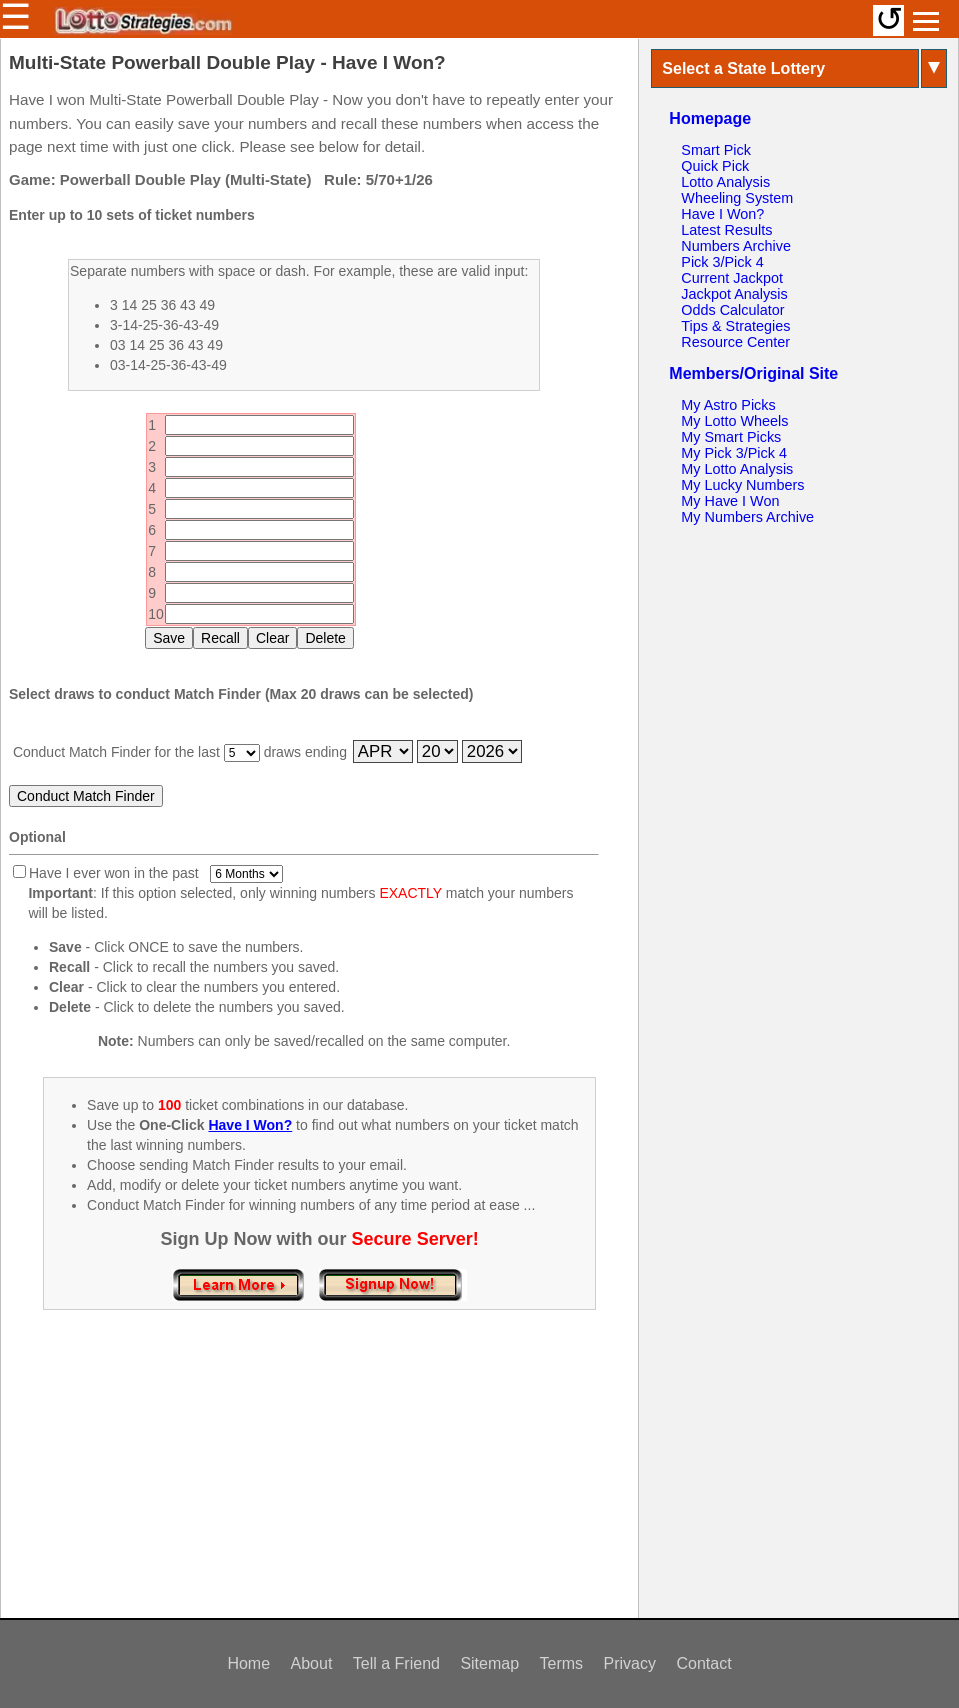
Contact (703, 1663)
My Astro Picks (728, 405)
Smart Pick (716, 150)
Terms (562, 1663)
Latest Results (726, 230)
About (312, 1663)
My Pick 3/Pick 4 (734, 453)
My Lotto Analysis (737, 469)
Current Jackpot (732, 278)
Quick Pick (715, 166)
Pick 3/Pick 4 (722, 262)
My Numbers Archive (747, 517)
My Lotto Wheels (734, 421)
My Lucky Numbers (742, 485)
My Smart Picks (731, 437)
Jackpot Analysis (734, 294)
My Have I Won (730, 501)
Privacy (630, 1663)
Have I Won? (722, 214)
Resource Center (735, 342)
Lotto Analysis (725, 182)
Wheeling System (737, 198)
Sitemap (489, 1663)
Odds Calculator (732, 310)
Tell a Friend (396, 1663)
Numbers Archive (736, 246)
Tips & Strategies (735, 326)
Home (248, 1663)
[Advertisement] (320, 1485)
